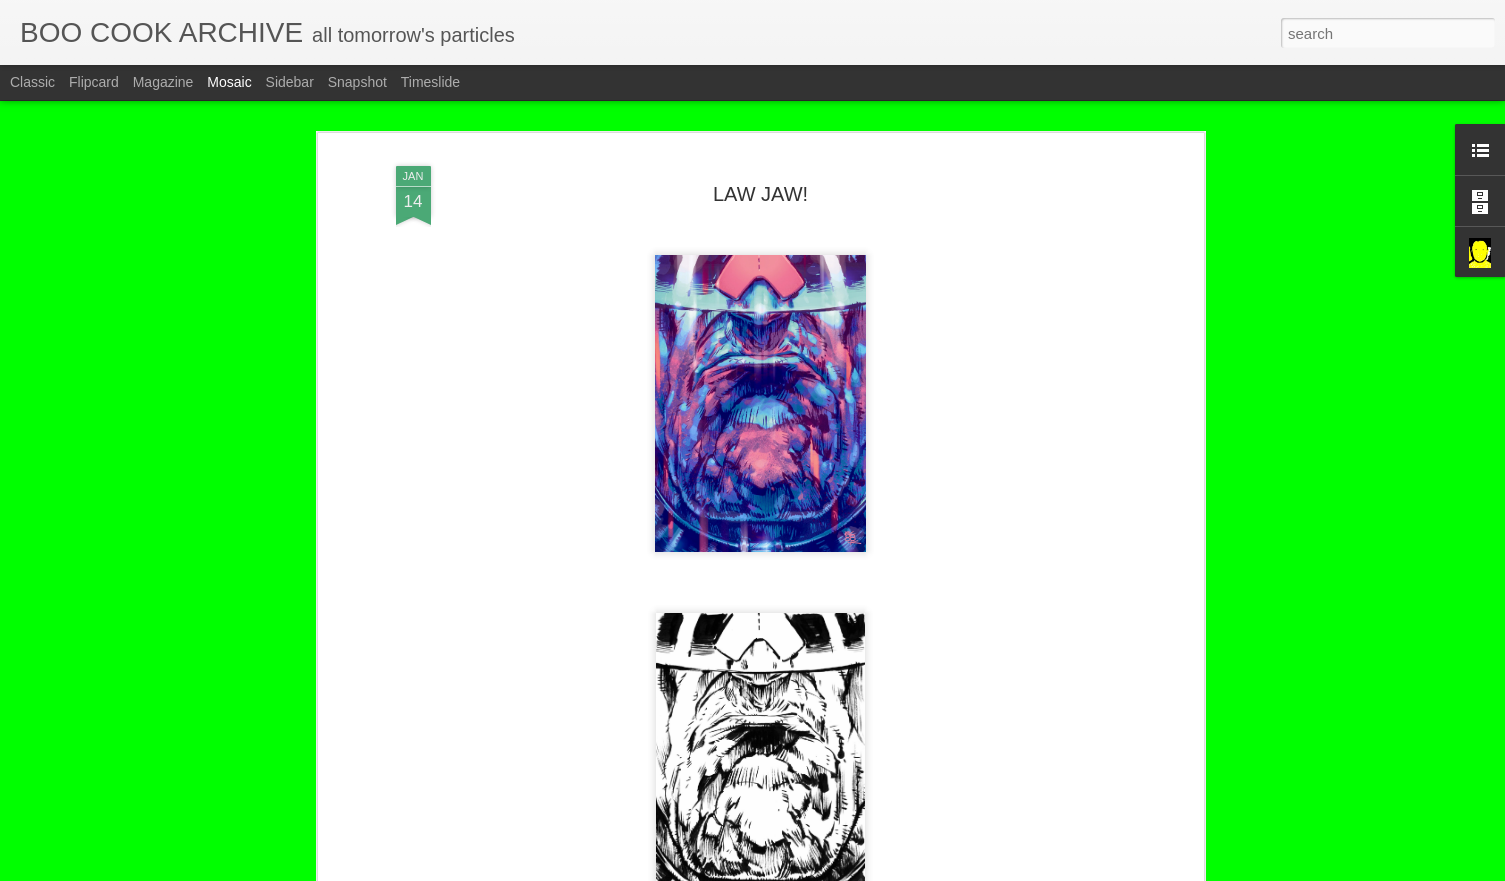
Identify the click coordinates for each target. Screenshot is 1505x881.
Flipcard (94, 82)
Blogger (815, 870)
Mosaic (229, 82)
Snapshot (357, 82)
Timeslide (430, 82)
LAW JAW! (760, 153)
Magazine (163, 82)
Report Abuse (873, 870)
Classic (32, 82)
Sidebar (290, 82)
